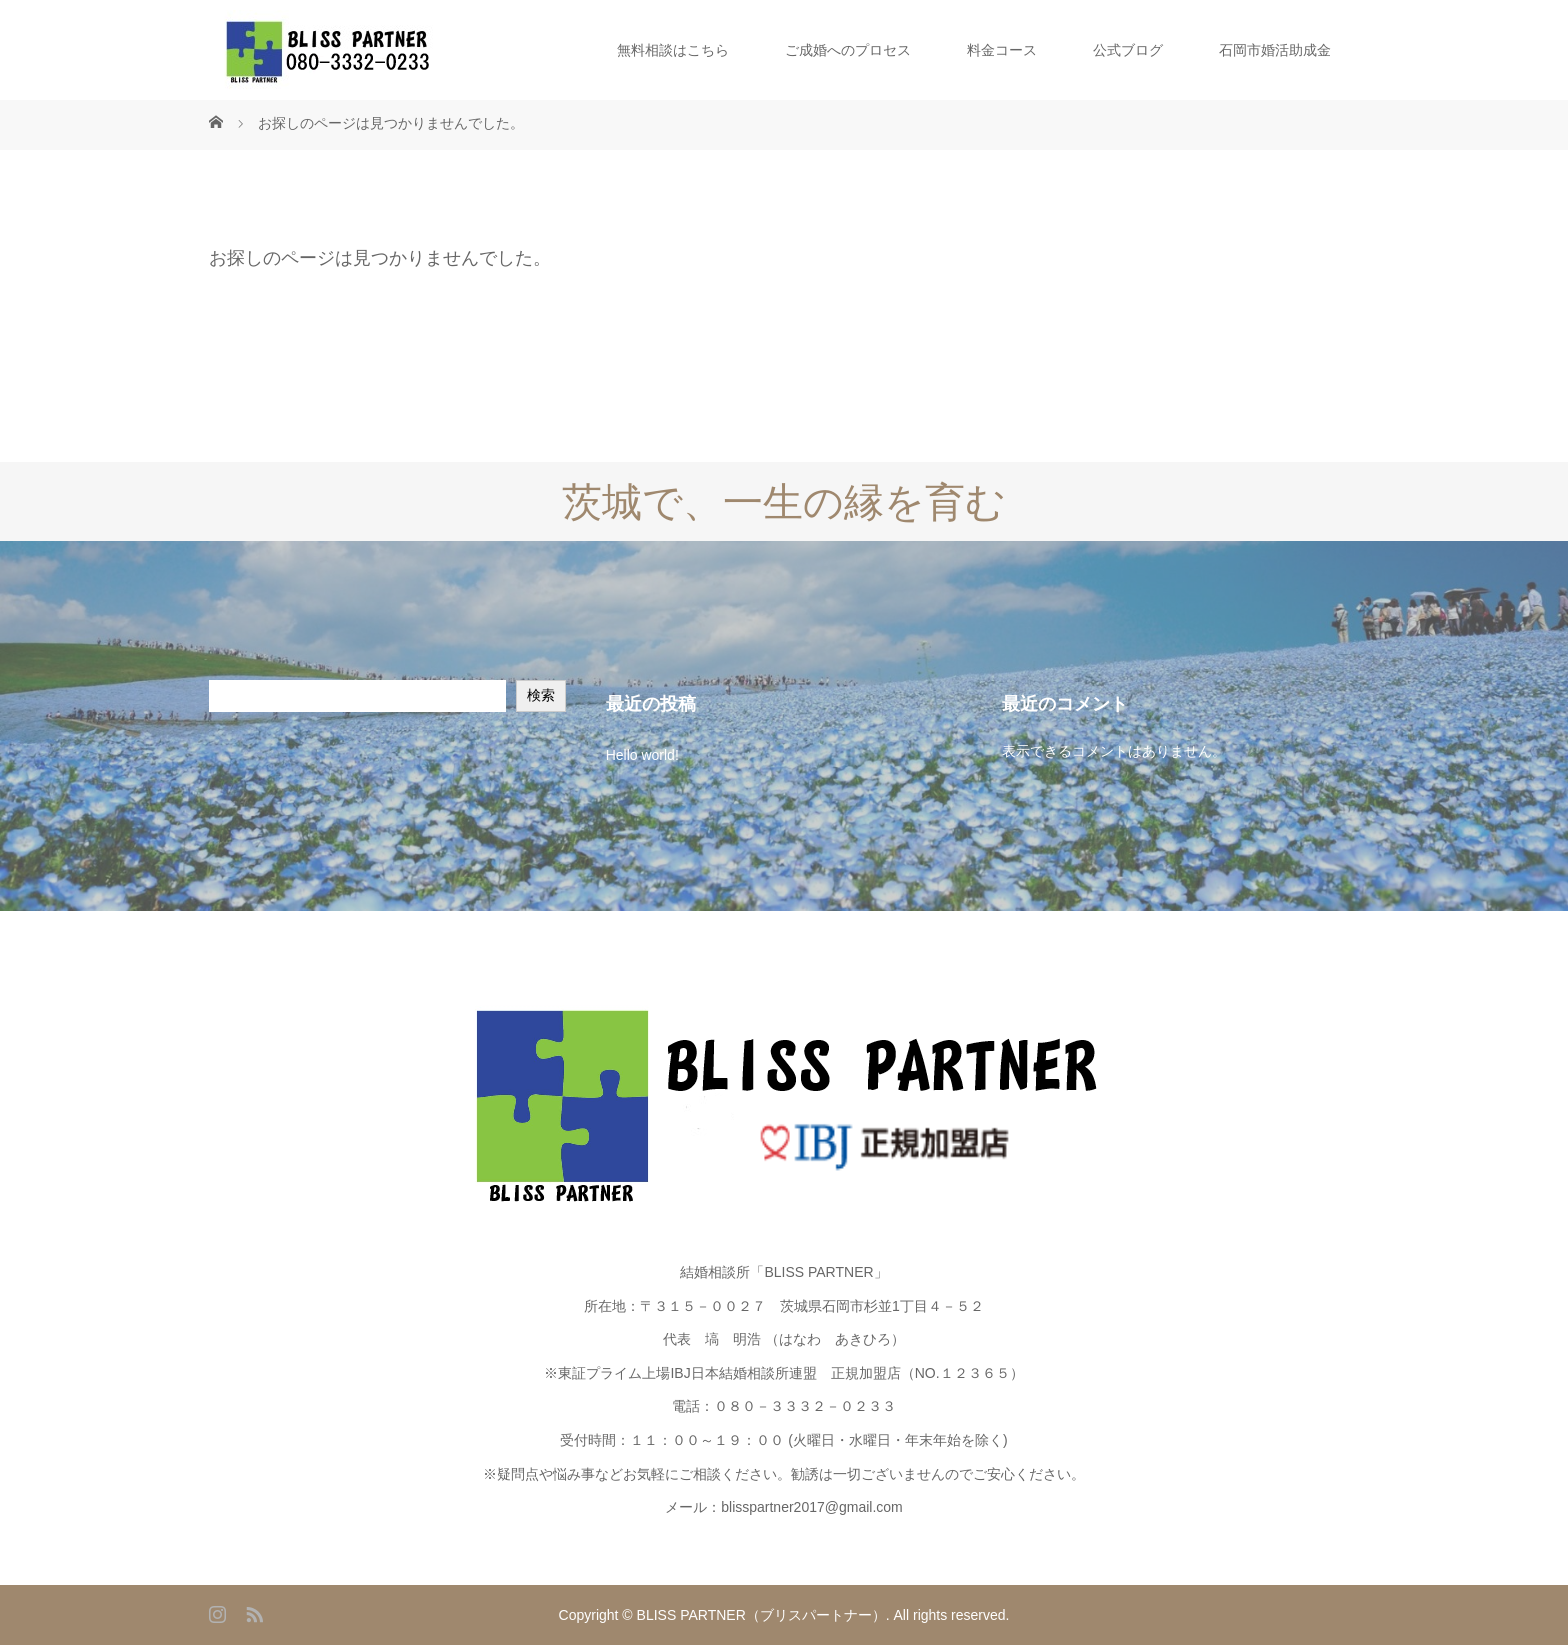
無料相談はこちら (673, 50)
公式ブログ (1128, 50)
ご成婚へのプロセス (848, 50)
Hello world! (642, 755)
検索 (541, 695)
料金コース (1002, 50)
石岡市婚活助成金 (1275, 50)
